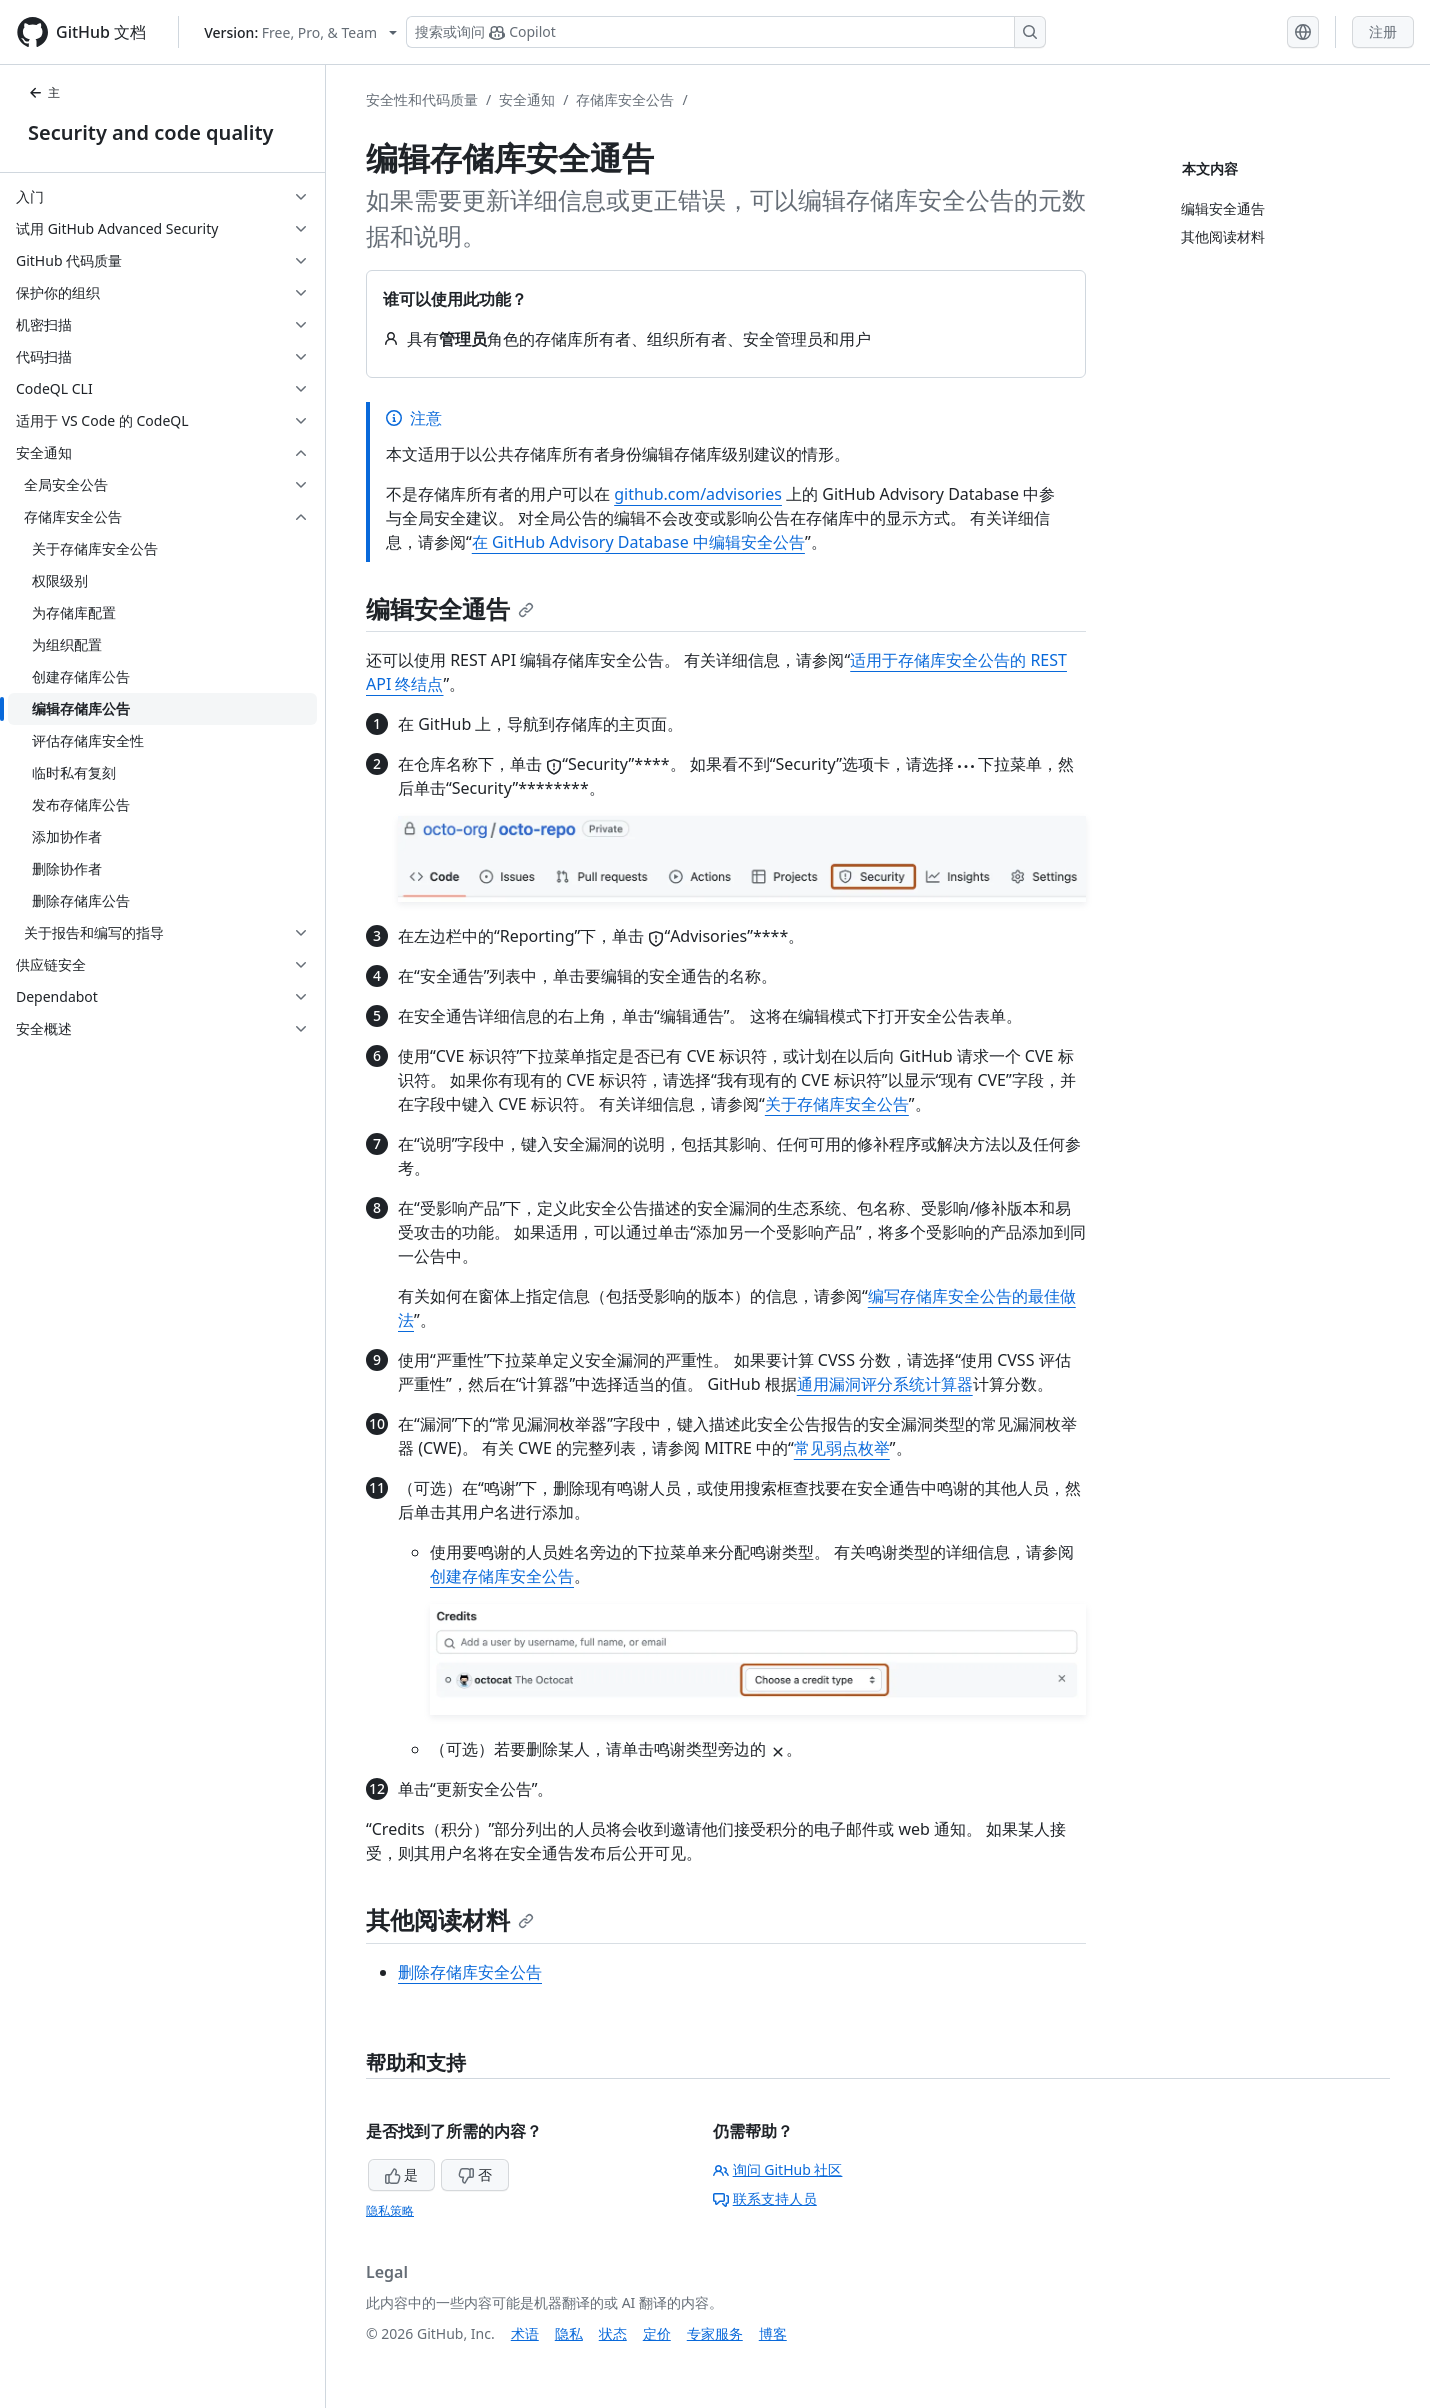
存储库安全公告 (625, 99)
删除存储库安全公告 (470, 1972)
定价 (657, 2333)
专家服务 (715, 2333)
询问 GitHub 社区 (778, 2169)
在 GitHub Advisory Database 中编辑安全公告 (638, 542)
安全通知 (527, 99)
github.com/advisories (698, 494)
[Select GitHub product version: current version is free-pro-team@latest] (300, 32)
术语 (525, 2333)
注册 (1383, 31)
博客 (773, 2333)
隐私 (569, 2333)
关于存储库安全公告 (837, 1104)
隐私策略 (390, 2210)
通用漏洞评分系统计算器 (885, 1384)
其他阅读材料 (450, 1919)
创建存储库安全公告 (502, 1576)
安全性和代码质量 (422, 99)
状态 (613, 2333)
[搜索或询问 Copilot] (726, 32)
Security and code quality (150, 132)
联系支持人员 (765, 2198)
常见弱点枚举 (842, 1448)
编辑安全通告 (450, 608)
